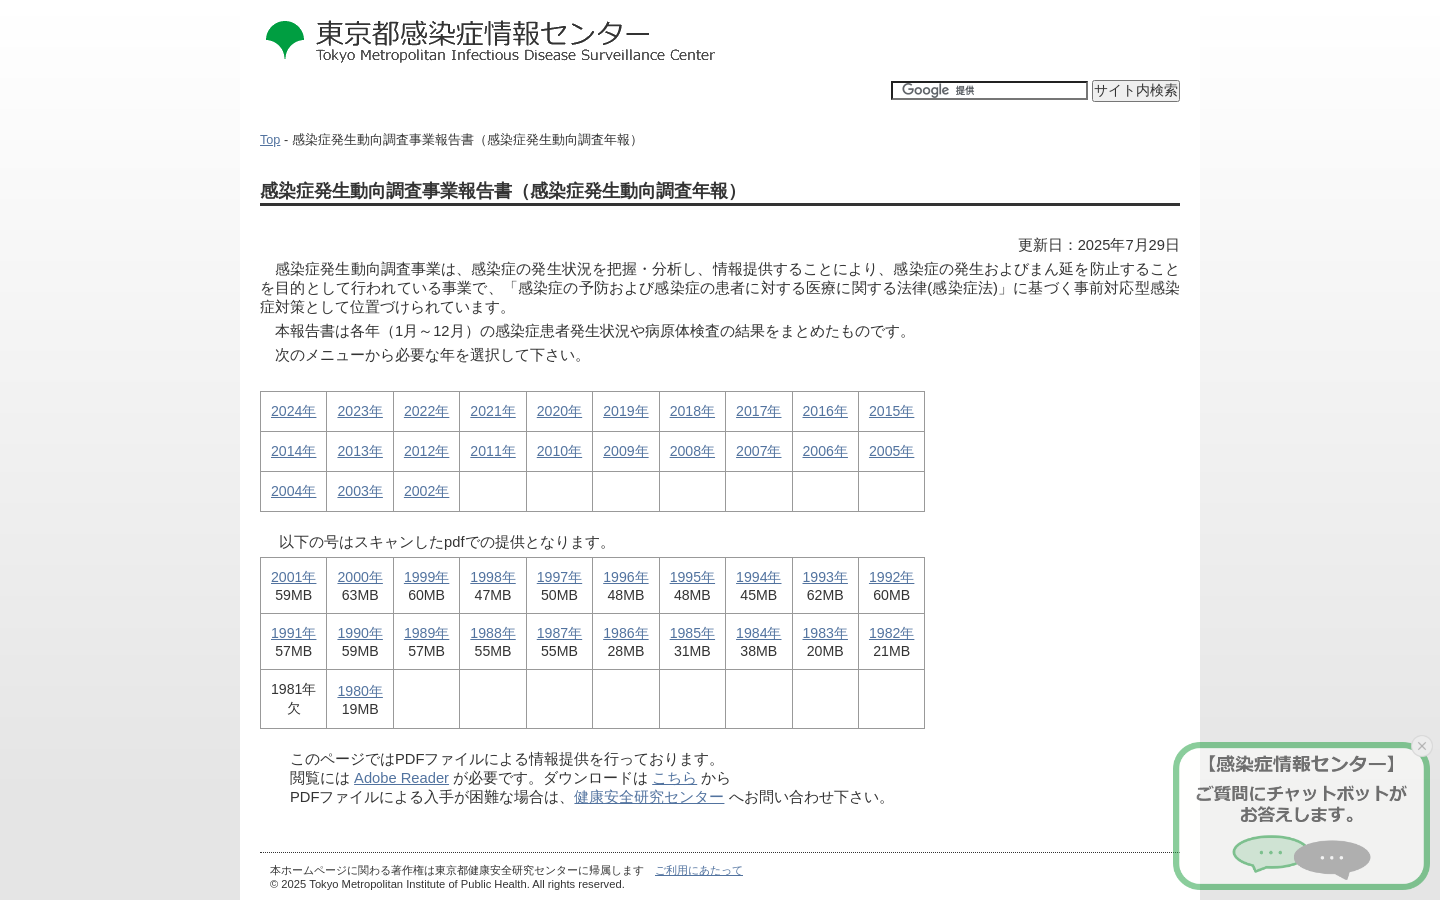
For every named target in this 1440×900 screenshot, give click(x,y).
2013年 (359, 451)
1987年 (559, 633)
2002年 (426, 491)
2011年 (492, 451)
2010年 (559, 451)
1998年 (492, 577)
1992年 (891, 577)
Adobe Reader (401, 778)
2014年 (293, 451)
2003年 (359, 491)
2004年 (293, 491)
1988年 (492, 633)
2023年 (359, 411)
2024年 (293, 411)
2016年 (825, 411)
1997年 (559, 577)
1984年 (758, 633)
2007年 (758, 451)
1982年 (891, 633)
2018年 (692, 411)
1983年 (825, 633)
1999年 (426, 577)
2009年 (625, 451)
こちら (674, 778)
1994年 (758, 577)
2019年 (625, 411)
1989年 (426, 633)
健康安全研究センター (649, 797)
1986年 (625, 633)
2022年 (426, 411)
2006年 (825, 451)
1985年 (692, 633)
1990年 (359, 633)
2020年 (559, 411)
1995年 (692, 577)
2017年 (758, 411)
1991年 (293, 633)
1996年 (625, 577)
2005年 (891, 451)
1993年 (825, 577)
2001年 (293, 577)
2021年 (492, 411)
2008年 (692, 451)
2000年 (359, 577)
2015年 (891, 411)
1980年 (359, 691)
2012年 (426, 451)
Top (270, 140)
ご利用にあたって (699, 870)
